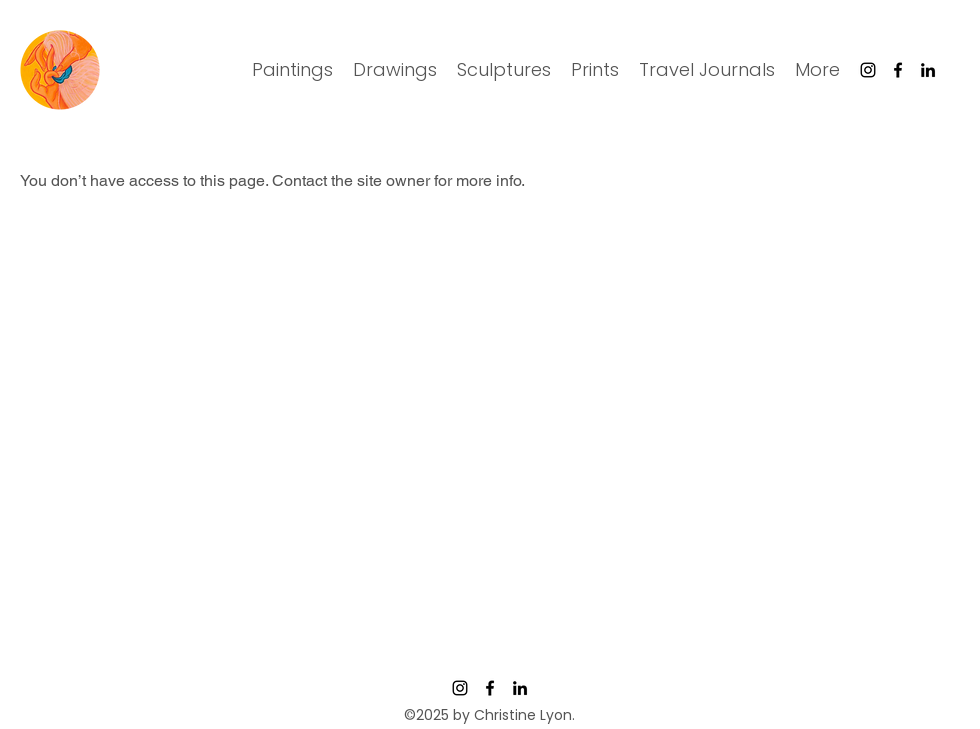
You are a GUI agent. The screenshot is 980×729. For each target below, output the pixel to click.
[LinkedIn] (928, 70)
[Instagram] (868, 70)
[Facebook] (898, 70)
